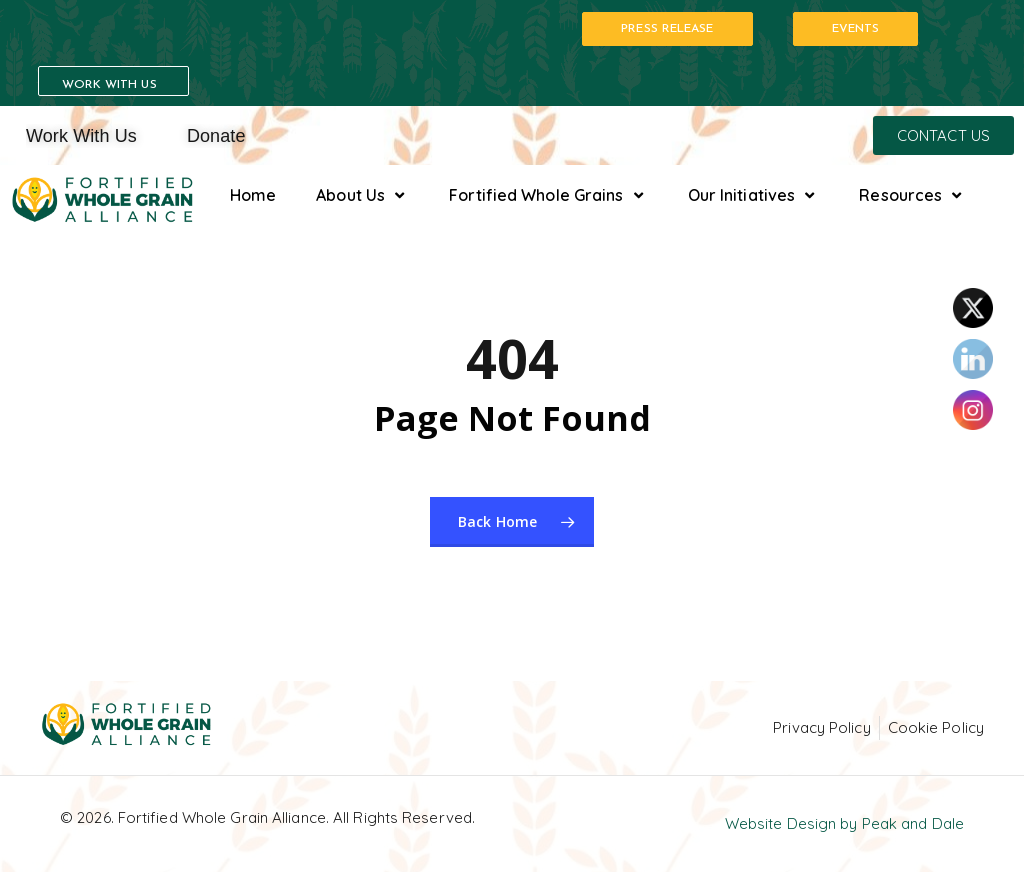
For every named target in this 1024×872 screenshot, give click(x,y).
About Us (362, 195)
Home (253, 195)
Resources (912, 195)
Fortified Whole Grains (548, 195)
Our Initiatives (754, 195)
